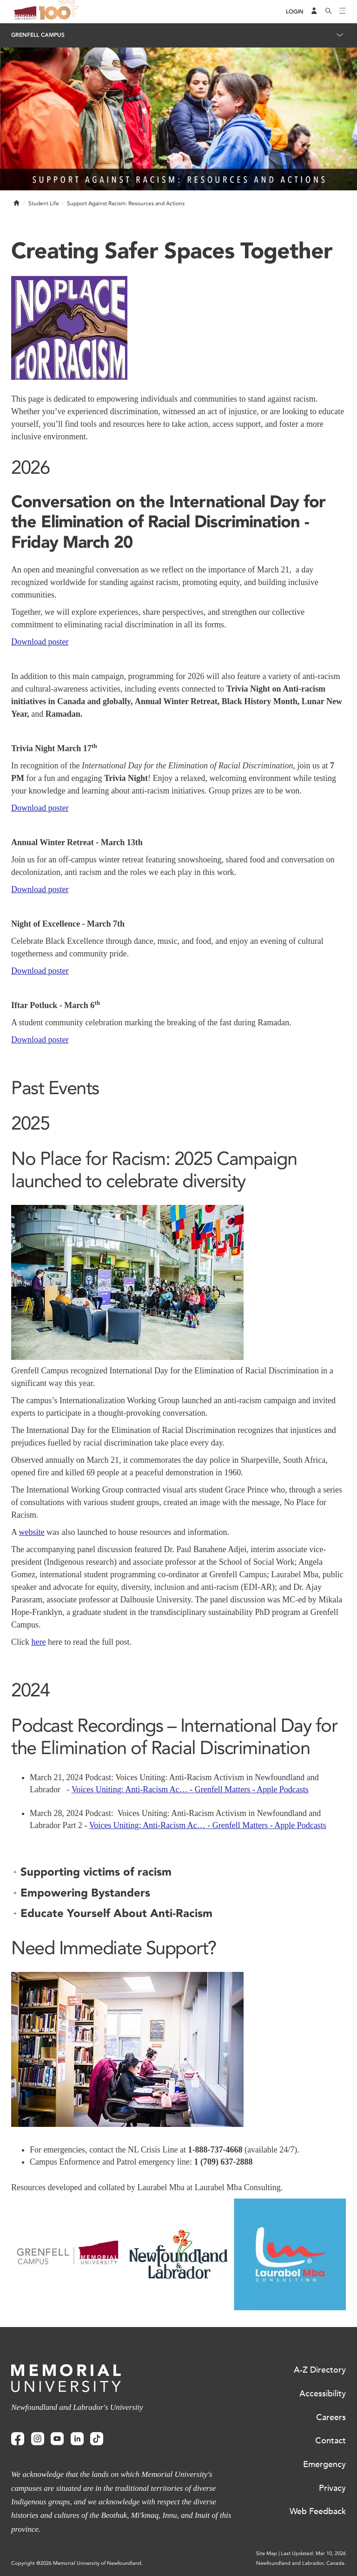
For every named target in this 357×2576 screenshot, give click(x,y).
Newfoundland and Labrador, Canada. (301, 2563)
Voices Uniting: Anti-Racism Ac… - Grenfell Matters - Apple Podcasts (190, 1789)
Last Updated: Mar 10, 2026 (313, 2553)
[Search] (329, 11)
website (32, 1532)
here (39, 1642)
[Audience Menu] (314, 11)
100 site (60, 11)
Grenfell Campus (38, 35)
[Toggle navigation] (343, 11)
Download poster (39, 641)
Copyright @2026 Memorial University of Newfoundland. (77, 2563)
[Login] (294, 11)
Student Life (43, 203)
